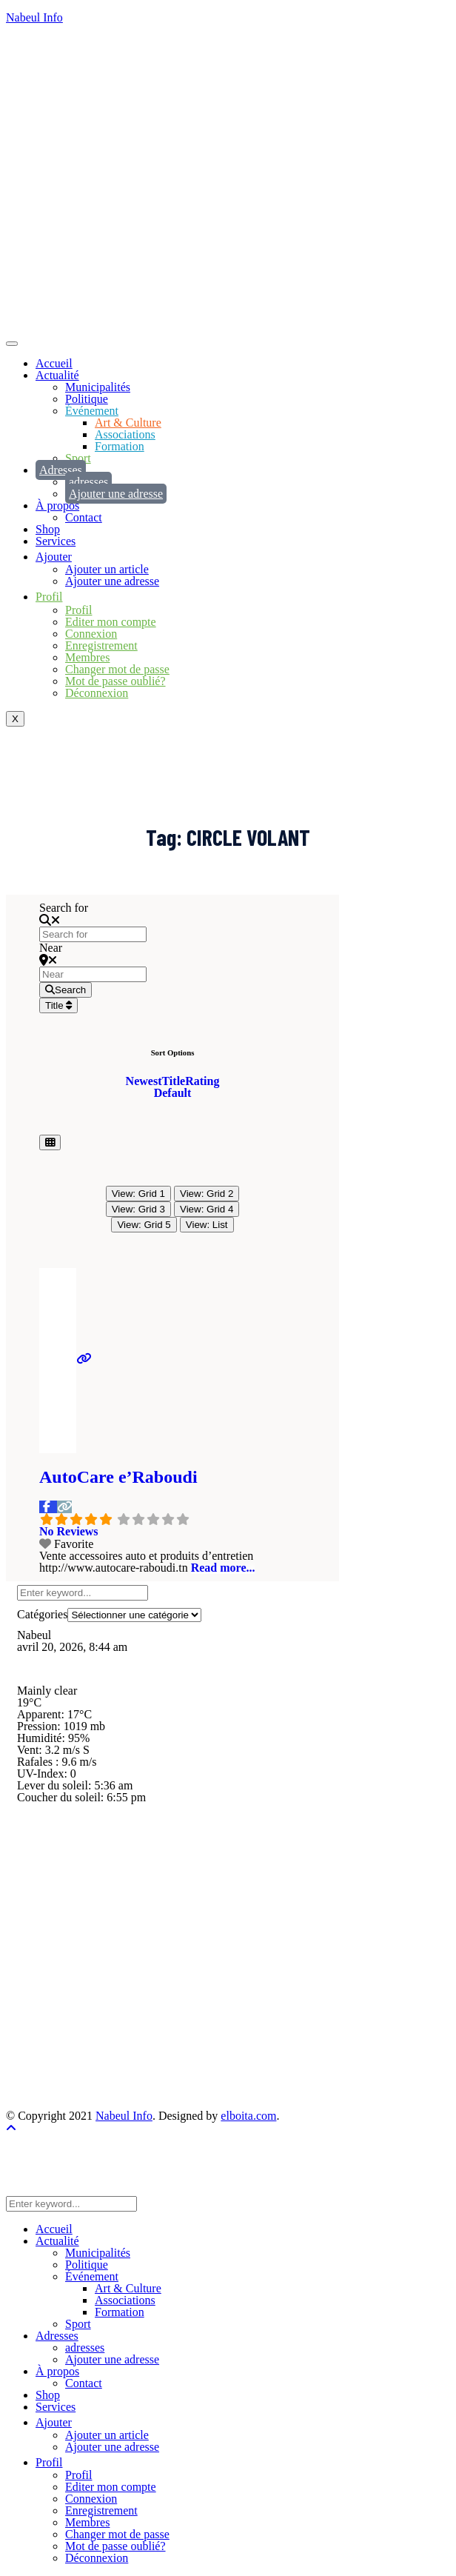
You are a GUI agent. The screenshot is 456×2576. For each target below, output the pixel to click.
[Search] (65, 990)
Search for (63, 907)
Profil (78, 610)
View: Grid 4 (206, 1209)
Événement (91, 410)
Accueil (54, 363)
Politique (86, 399)
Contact (83, 517)
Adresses (60, 470)
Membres (87, 657)
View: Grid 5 (143, 1224)
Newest (144, 1081)
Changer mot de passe (117, 669)
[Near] (93, 974)
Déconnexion (96, 693)
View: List (207, 1224)
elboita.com (248, 2115)
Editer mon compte (110, 621)
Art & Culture (128, 422)
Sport (78, 458)
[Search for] (93, 934)
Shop (48, 529)
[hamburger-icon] (12, 343)
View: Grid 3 (138, 1209)
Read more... (223, 1567)
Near (50, 947)
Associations (125, 434)
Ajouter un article (107, 569)
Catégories (42, 1614)
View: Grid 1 (138, 1193)
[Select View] (50, 1142)
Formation (119, 446)
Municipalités (97, 387)
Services (56, 541)
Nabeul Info (34, 17)
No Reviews (68, 1531)
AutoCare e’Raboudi (118, 1476)
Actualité (57, 375)
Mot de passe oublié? (115, 681)
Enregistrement (101, 645)
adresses (88, 482)
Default (173, 1093)
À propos (57, 505)
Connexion (91, 633)
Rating (202, 1081)
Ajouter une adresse (116, 493)
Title (58, 1005)
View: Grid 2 (206, 1193)
